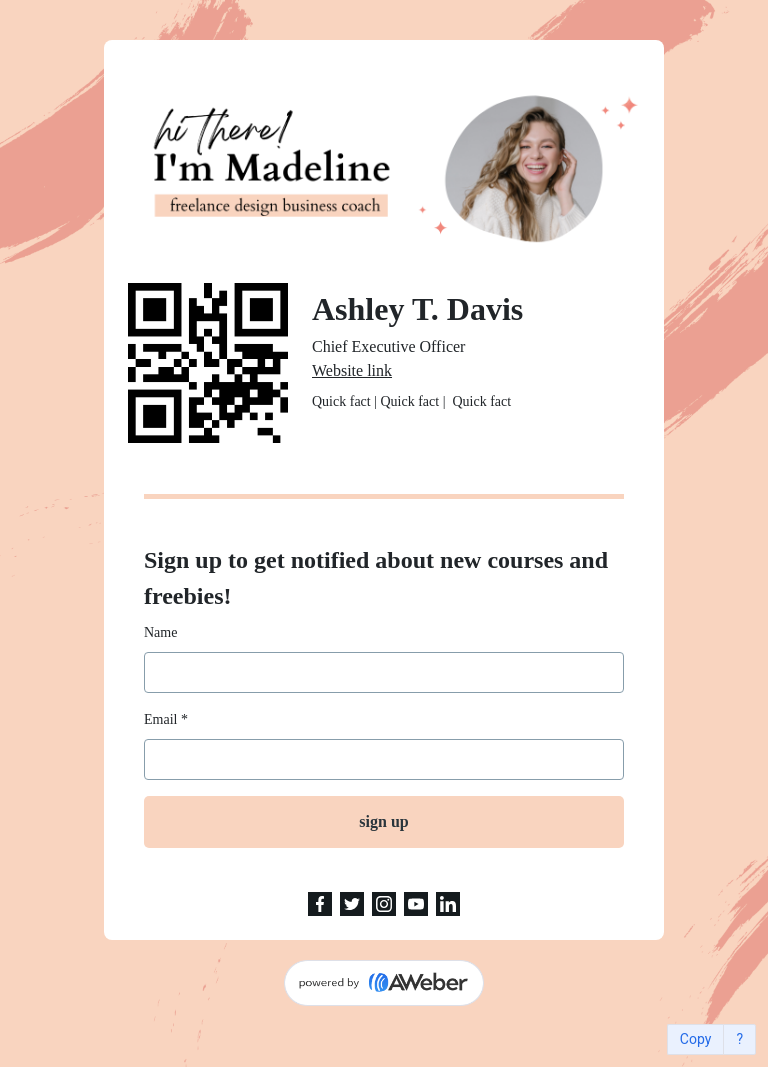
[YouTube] (416, 904)
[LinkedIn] (448, 904)
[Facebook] (320, 904)
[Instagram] (384, 904)
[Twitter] (352, 904)
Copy (696, 1039)
